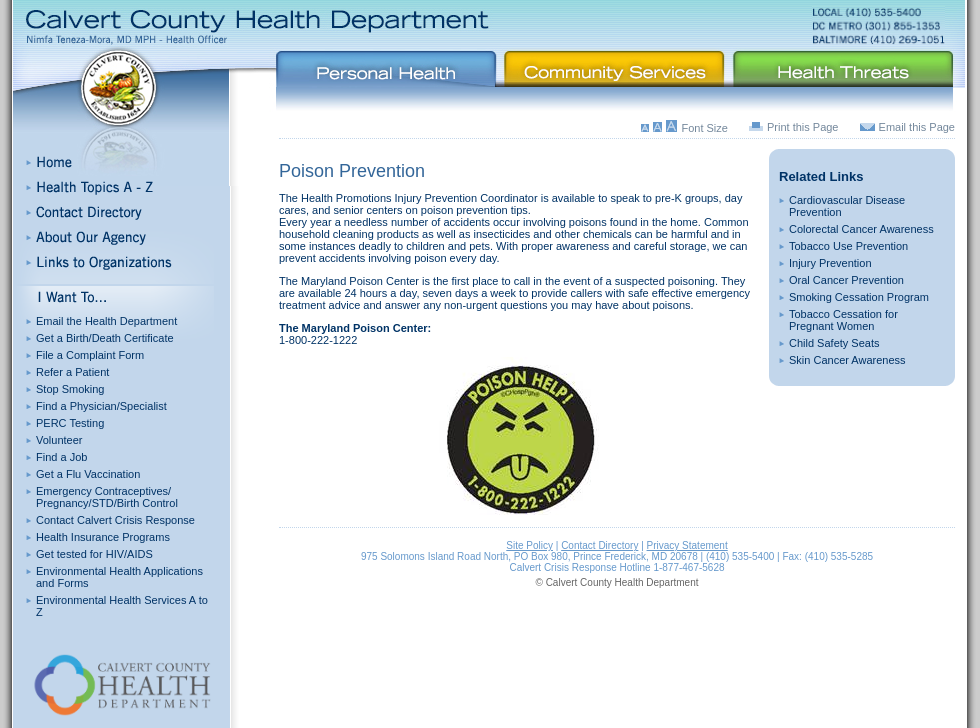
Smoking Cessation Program (859, 297)
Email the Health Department (106, 321)
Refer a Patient (72, 372)
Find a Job (61, 457)
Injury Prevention (830, 263)
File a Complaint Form (90, 355)
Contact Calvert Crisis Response (115, 520)
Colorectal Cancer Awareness (861, 229)
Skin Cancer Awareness (847, 360)
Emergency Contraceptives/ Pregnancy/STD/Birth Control (107, 497)
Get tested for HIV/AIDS (94, 554)
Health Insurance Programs (103, 537)
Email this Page (917, 127)
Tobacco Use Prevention (848, 246)
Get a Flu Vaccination (88, 474)
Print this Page (803, 127)
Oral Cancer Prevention (846, 280)
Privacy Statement (687, 545)
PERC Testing (70, 423)
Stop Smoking (70, 389)
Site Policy (529, 545)
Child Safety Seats (834, 343)
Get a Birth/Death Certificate (105, 338)
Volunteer (59, 440)
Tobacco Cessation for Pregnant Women (843, 320)
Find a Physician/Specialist (101, 406)
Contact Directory (599, 545)
